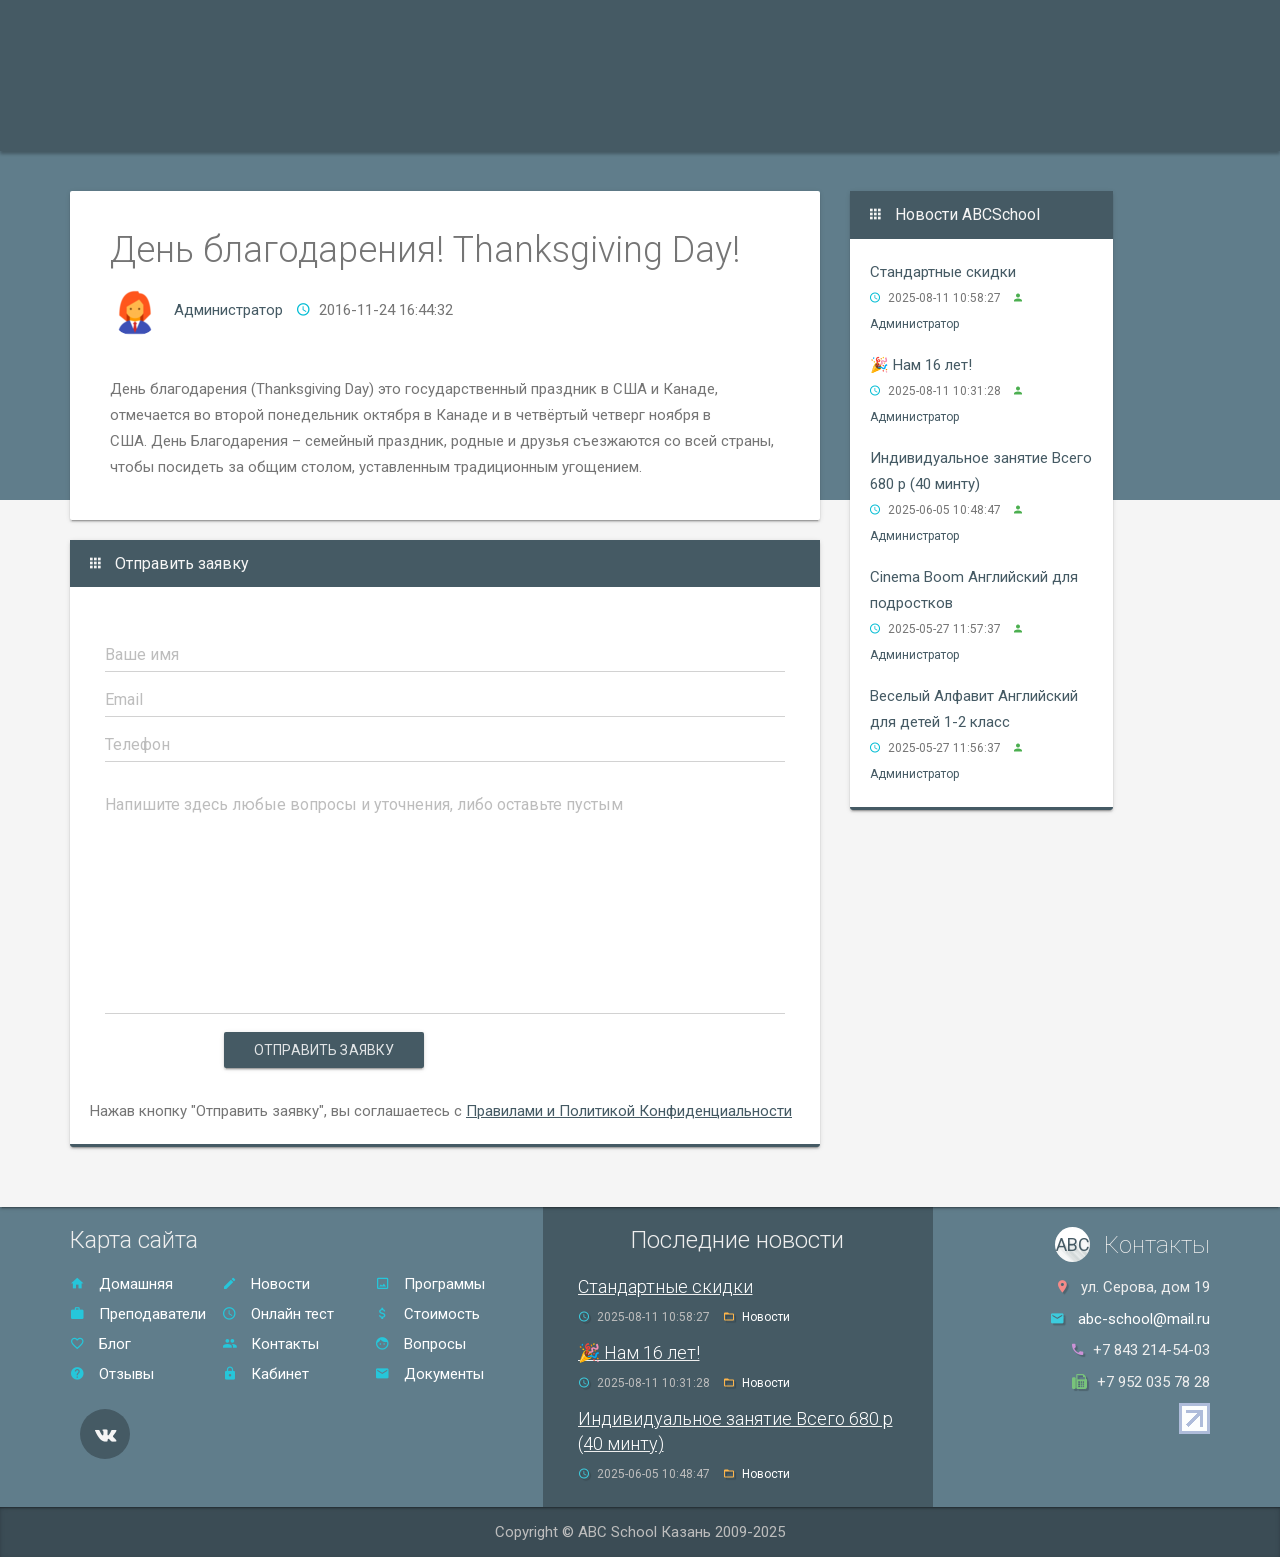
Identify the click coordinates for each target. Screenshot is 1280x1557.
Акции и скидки (436, 125)
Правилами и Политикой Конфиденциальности (629, 1111)
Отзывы (686, 125)
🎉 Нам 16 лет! (921, 365)
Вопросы (420, 1344)
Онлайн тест (914, 125)
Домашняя (121, 1284)
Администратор (228, 310)
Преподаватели (279, 125)
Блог (100, 1344)
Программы (135, 125)
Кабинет (265, 1374)
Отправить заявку (324, 1050)
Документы (429, 1374)
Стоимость (575, 125)
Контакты (793, 125)
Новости (266, 1284)
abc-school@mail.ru (1144, 1319)
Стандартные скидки (943, 272)
